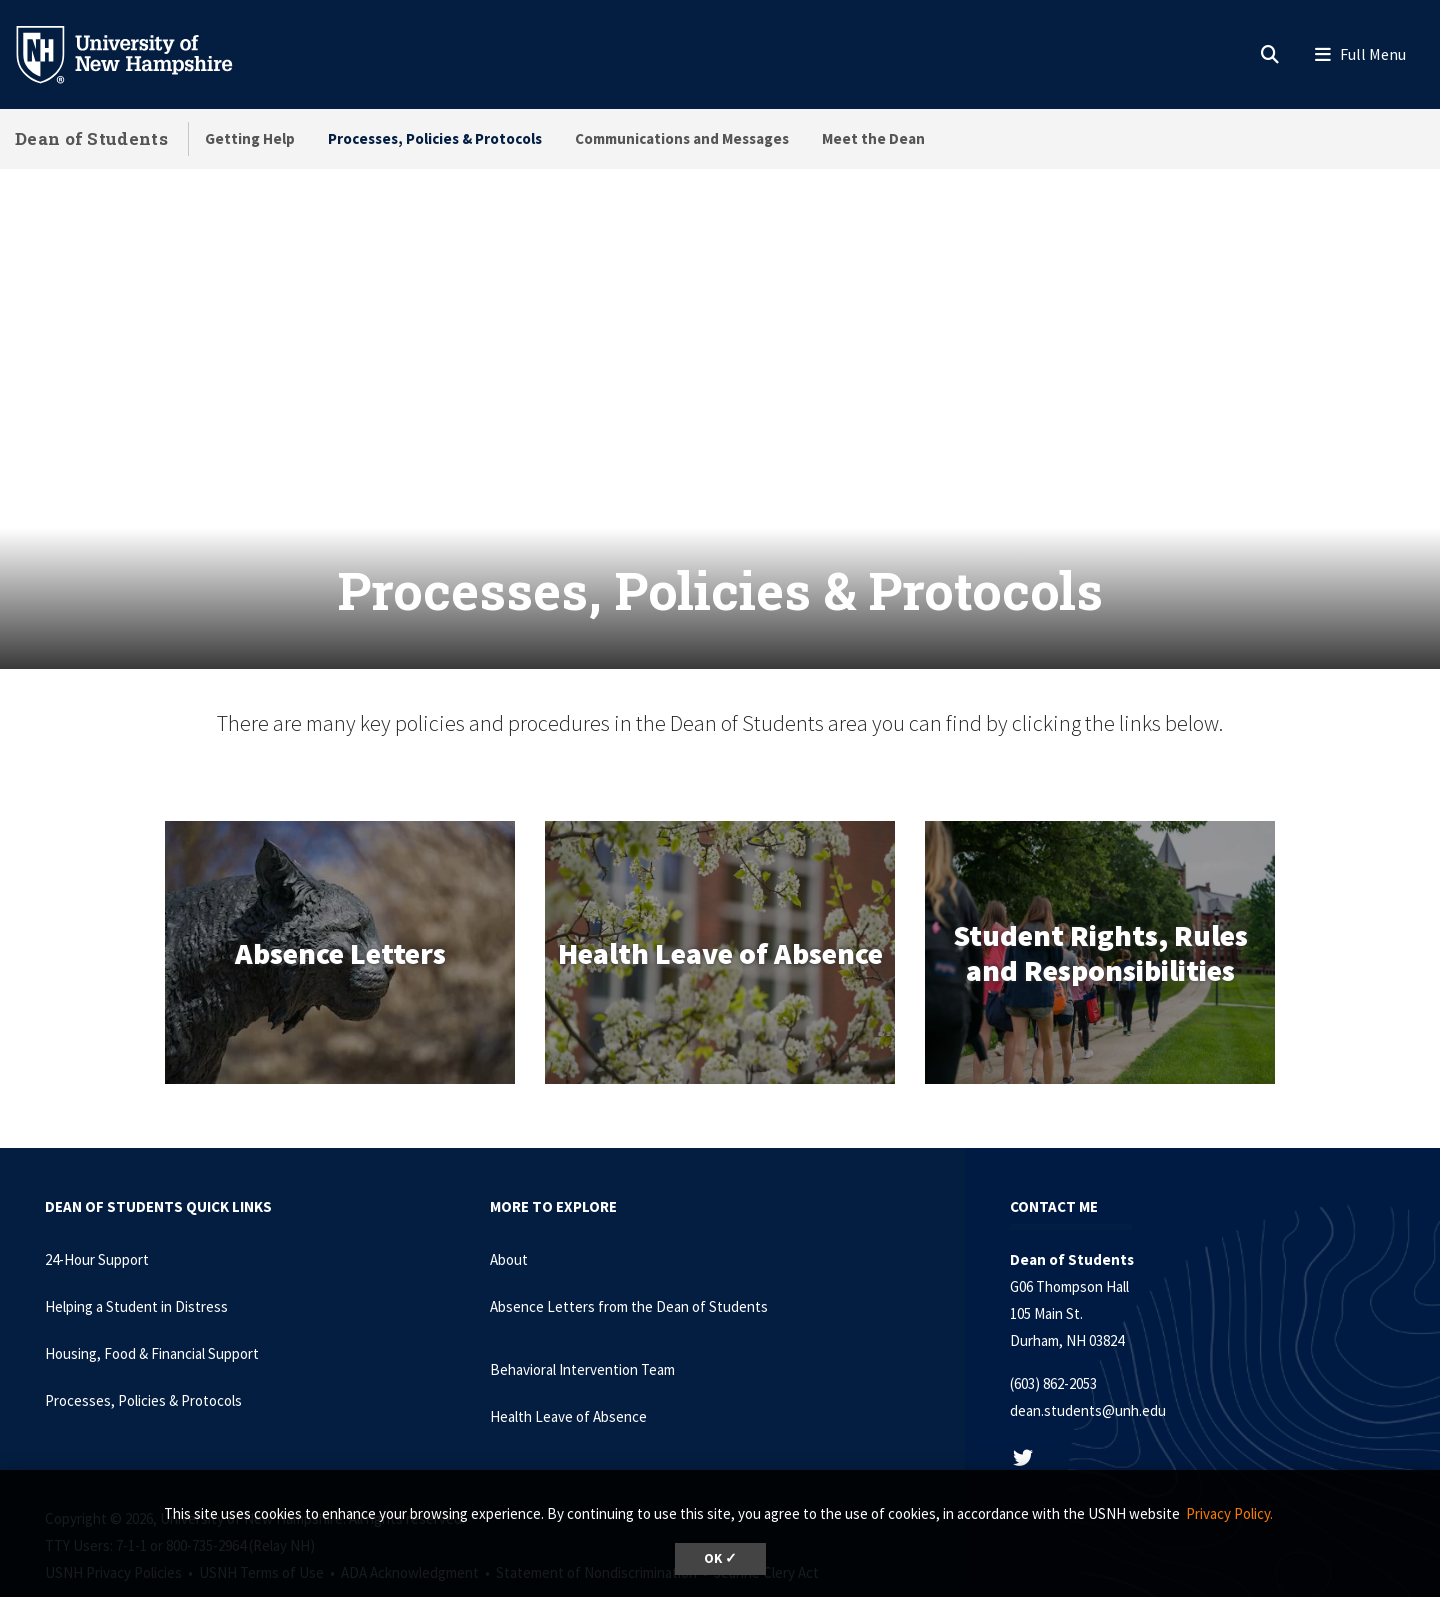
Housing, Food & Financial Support (152, 1303)
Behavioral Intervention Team (582, 1319)
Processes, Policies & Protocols (435, 138)
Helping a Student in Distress (136, 1256)
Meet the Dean (873, 138)
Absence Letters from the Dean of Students (629, 1256)
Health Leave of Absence (568, 1366)
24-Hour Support (97, 1209)
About (509, 1209)
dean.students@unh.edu (1088, 1360)
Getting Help (250, 138)
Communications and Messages (682, 138)
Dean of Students (91, 138)
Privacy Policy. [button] (1229, 1513)
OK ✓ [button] (720, 1558)
